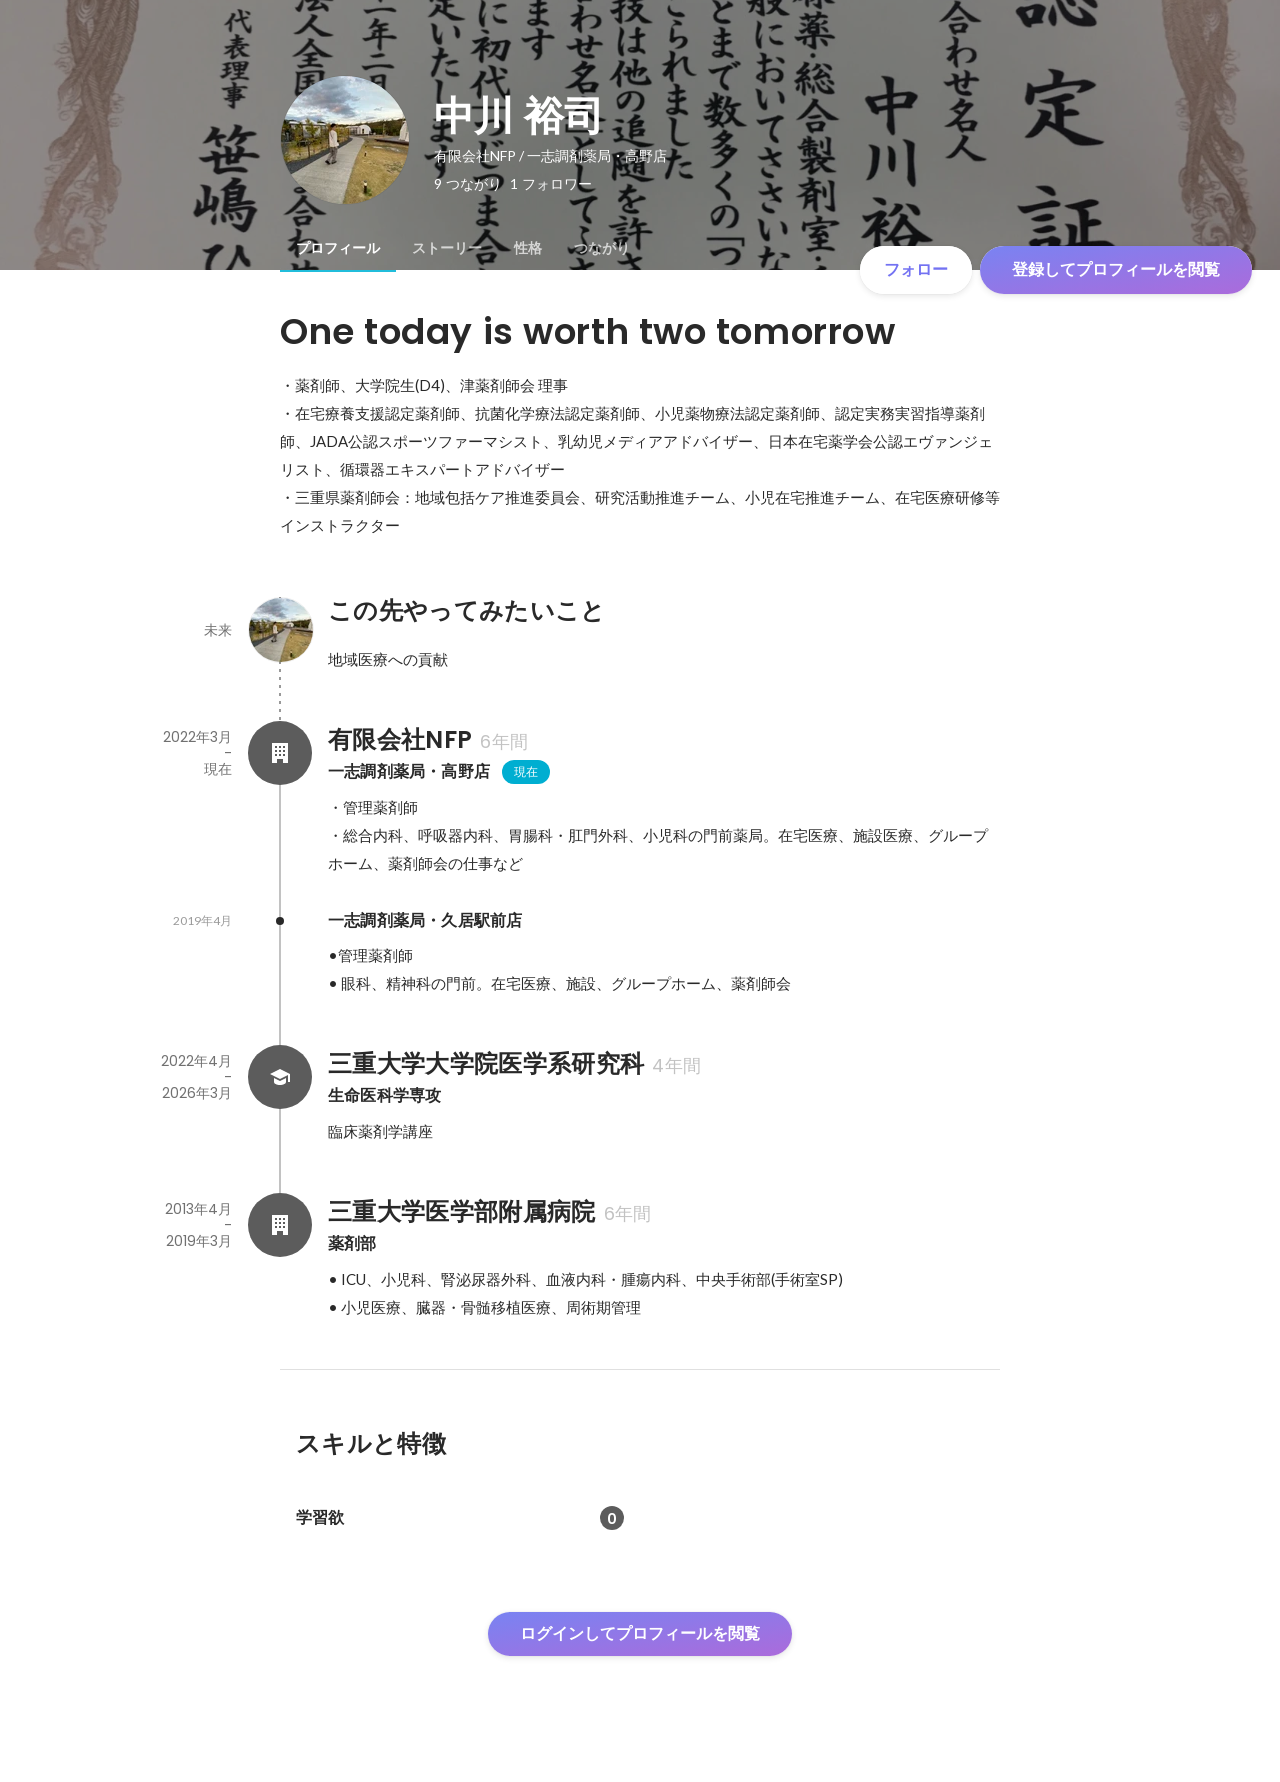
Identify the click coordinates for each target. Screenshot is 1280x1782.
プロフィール (338, 248)
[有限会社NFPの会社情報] (280, 753)
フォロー (916, 269)
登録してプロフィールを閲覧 (1116, 269)
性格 (528, 248)
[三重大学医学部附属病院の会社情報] (280, 1225)
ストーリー (447, 248)
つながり (602, 248)
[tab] (338, 248)
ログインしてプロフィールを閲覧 (640, 1633)
